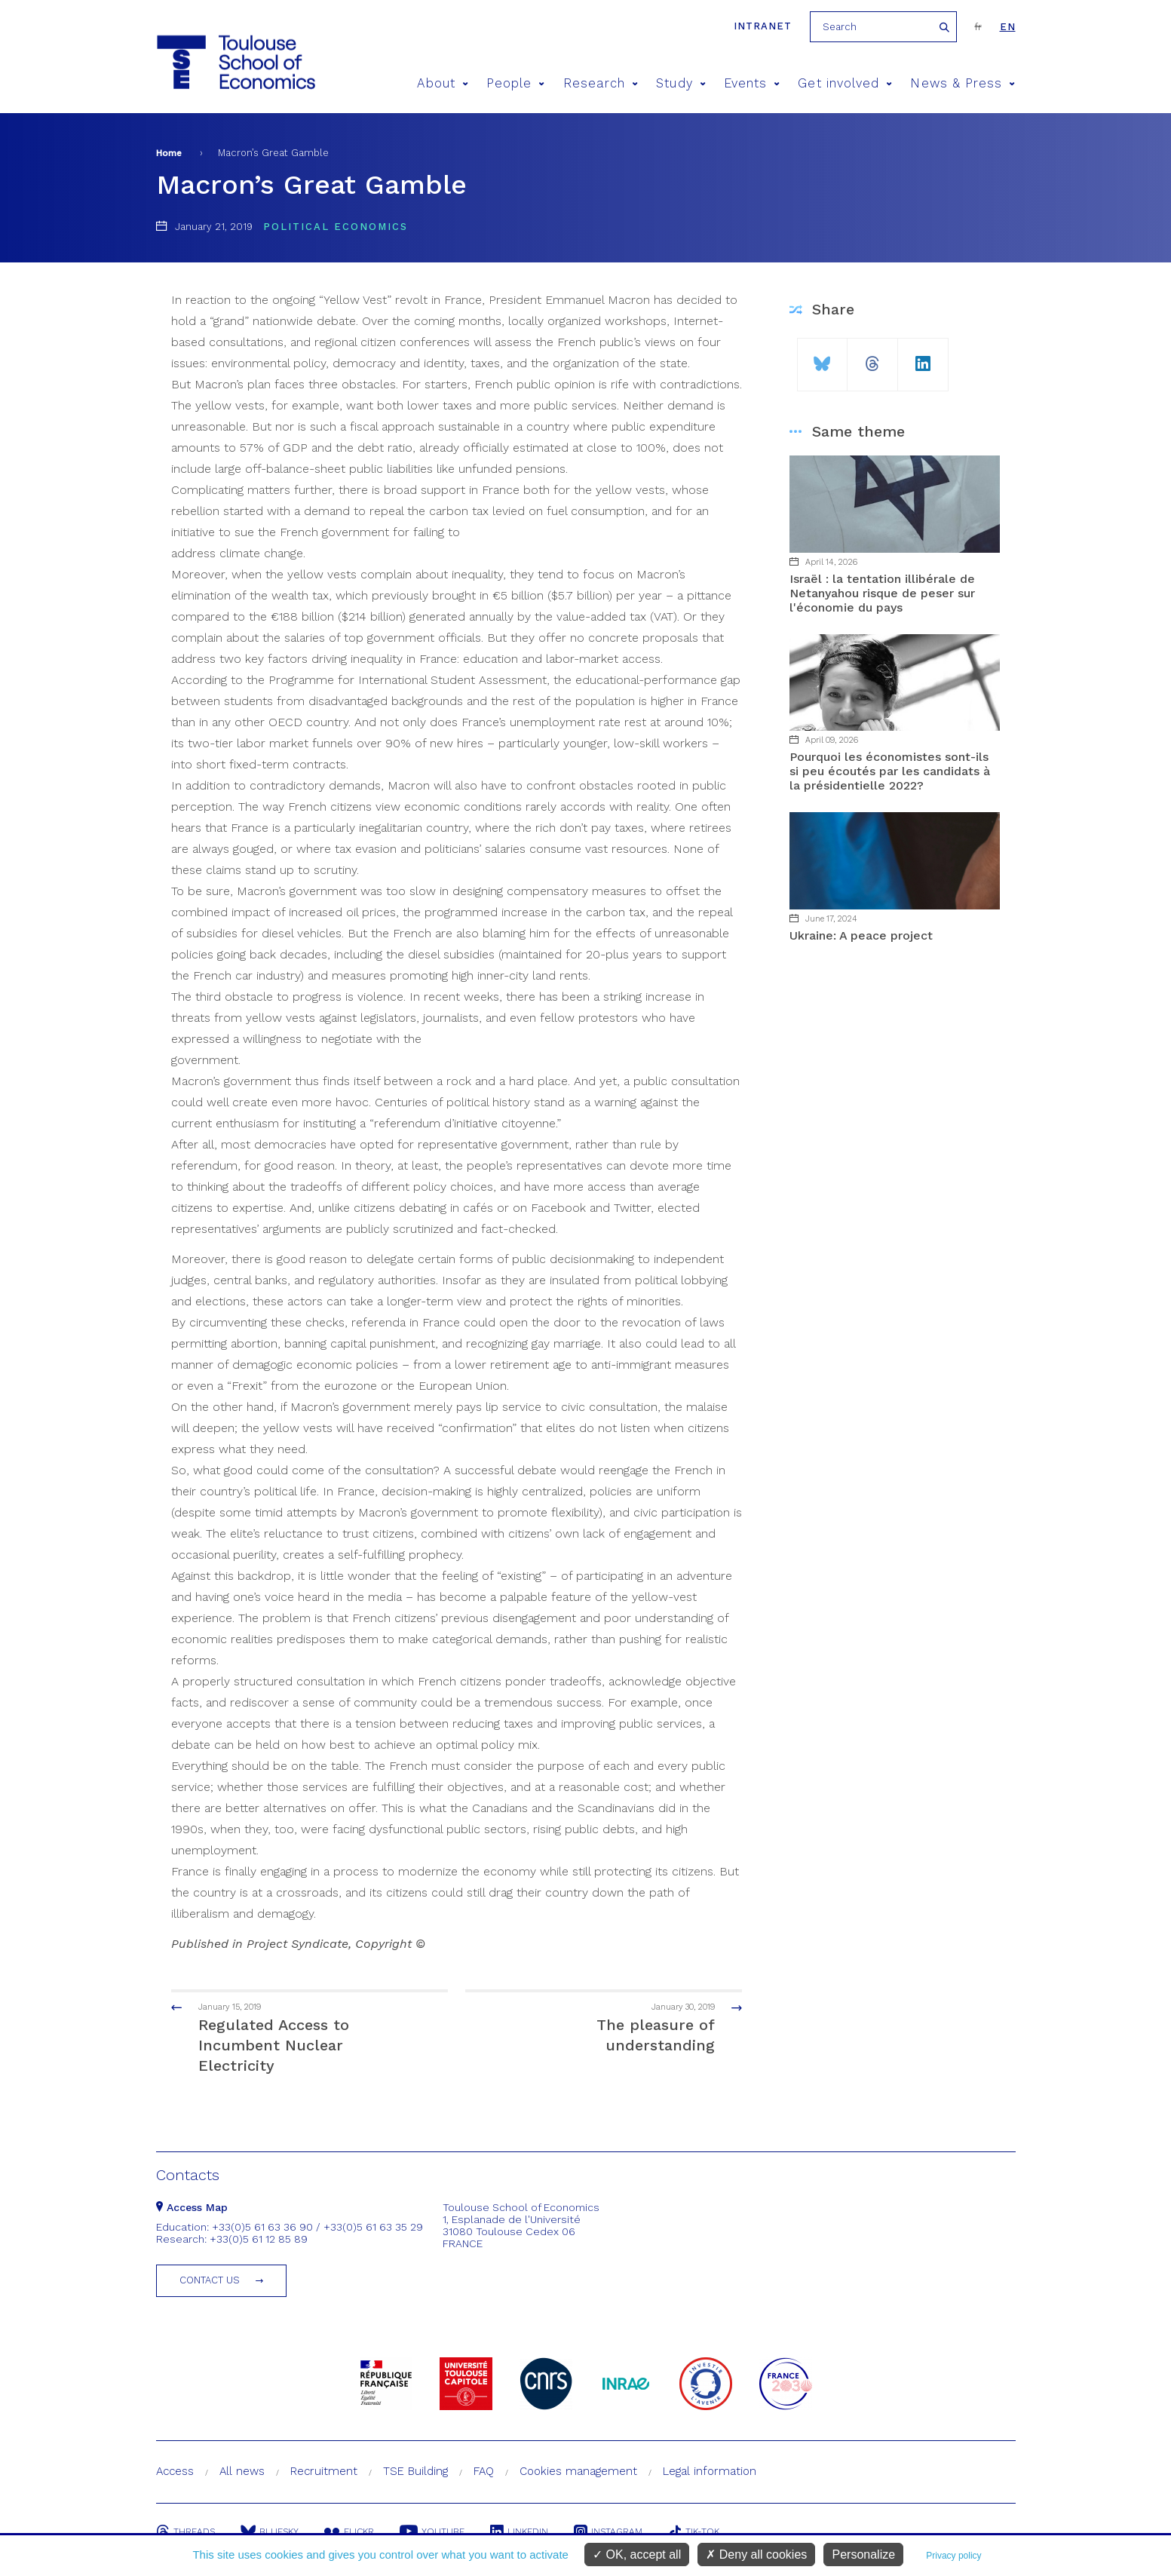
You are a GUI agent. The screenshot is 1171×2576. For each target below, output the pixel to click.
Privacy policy (953, 2555)
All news (242, 2471)
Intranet (763, 26)
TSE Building (415, 2471)
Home (169, 153)
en (1008, 26)
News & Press (962, 83)
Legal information (709, 2471)
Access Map (192, 2207)
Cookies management (578, 2471)
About (442, 83)
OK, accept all (637, 2554)
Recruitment (323, 2471)
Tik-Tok (693, 2531)
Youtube (432, 2531)
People (515, 83)
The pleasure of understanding (618, 2027)
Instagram (608, 2531)
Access (175, 2471)
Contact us (209, 2280)
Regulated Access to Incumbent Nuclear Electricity (296, 2037)
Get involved (845, 83)
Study (681, 83)
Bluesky (270, 2531)
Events (752, 83)
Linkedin (519, 2531)
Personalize (863, 2554)
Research (601, 83)
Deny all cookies (756, 2554)
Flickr (349, 2531)
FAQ (484, 2471)
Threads (185, 2531)
